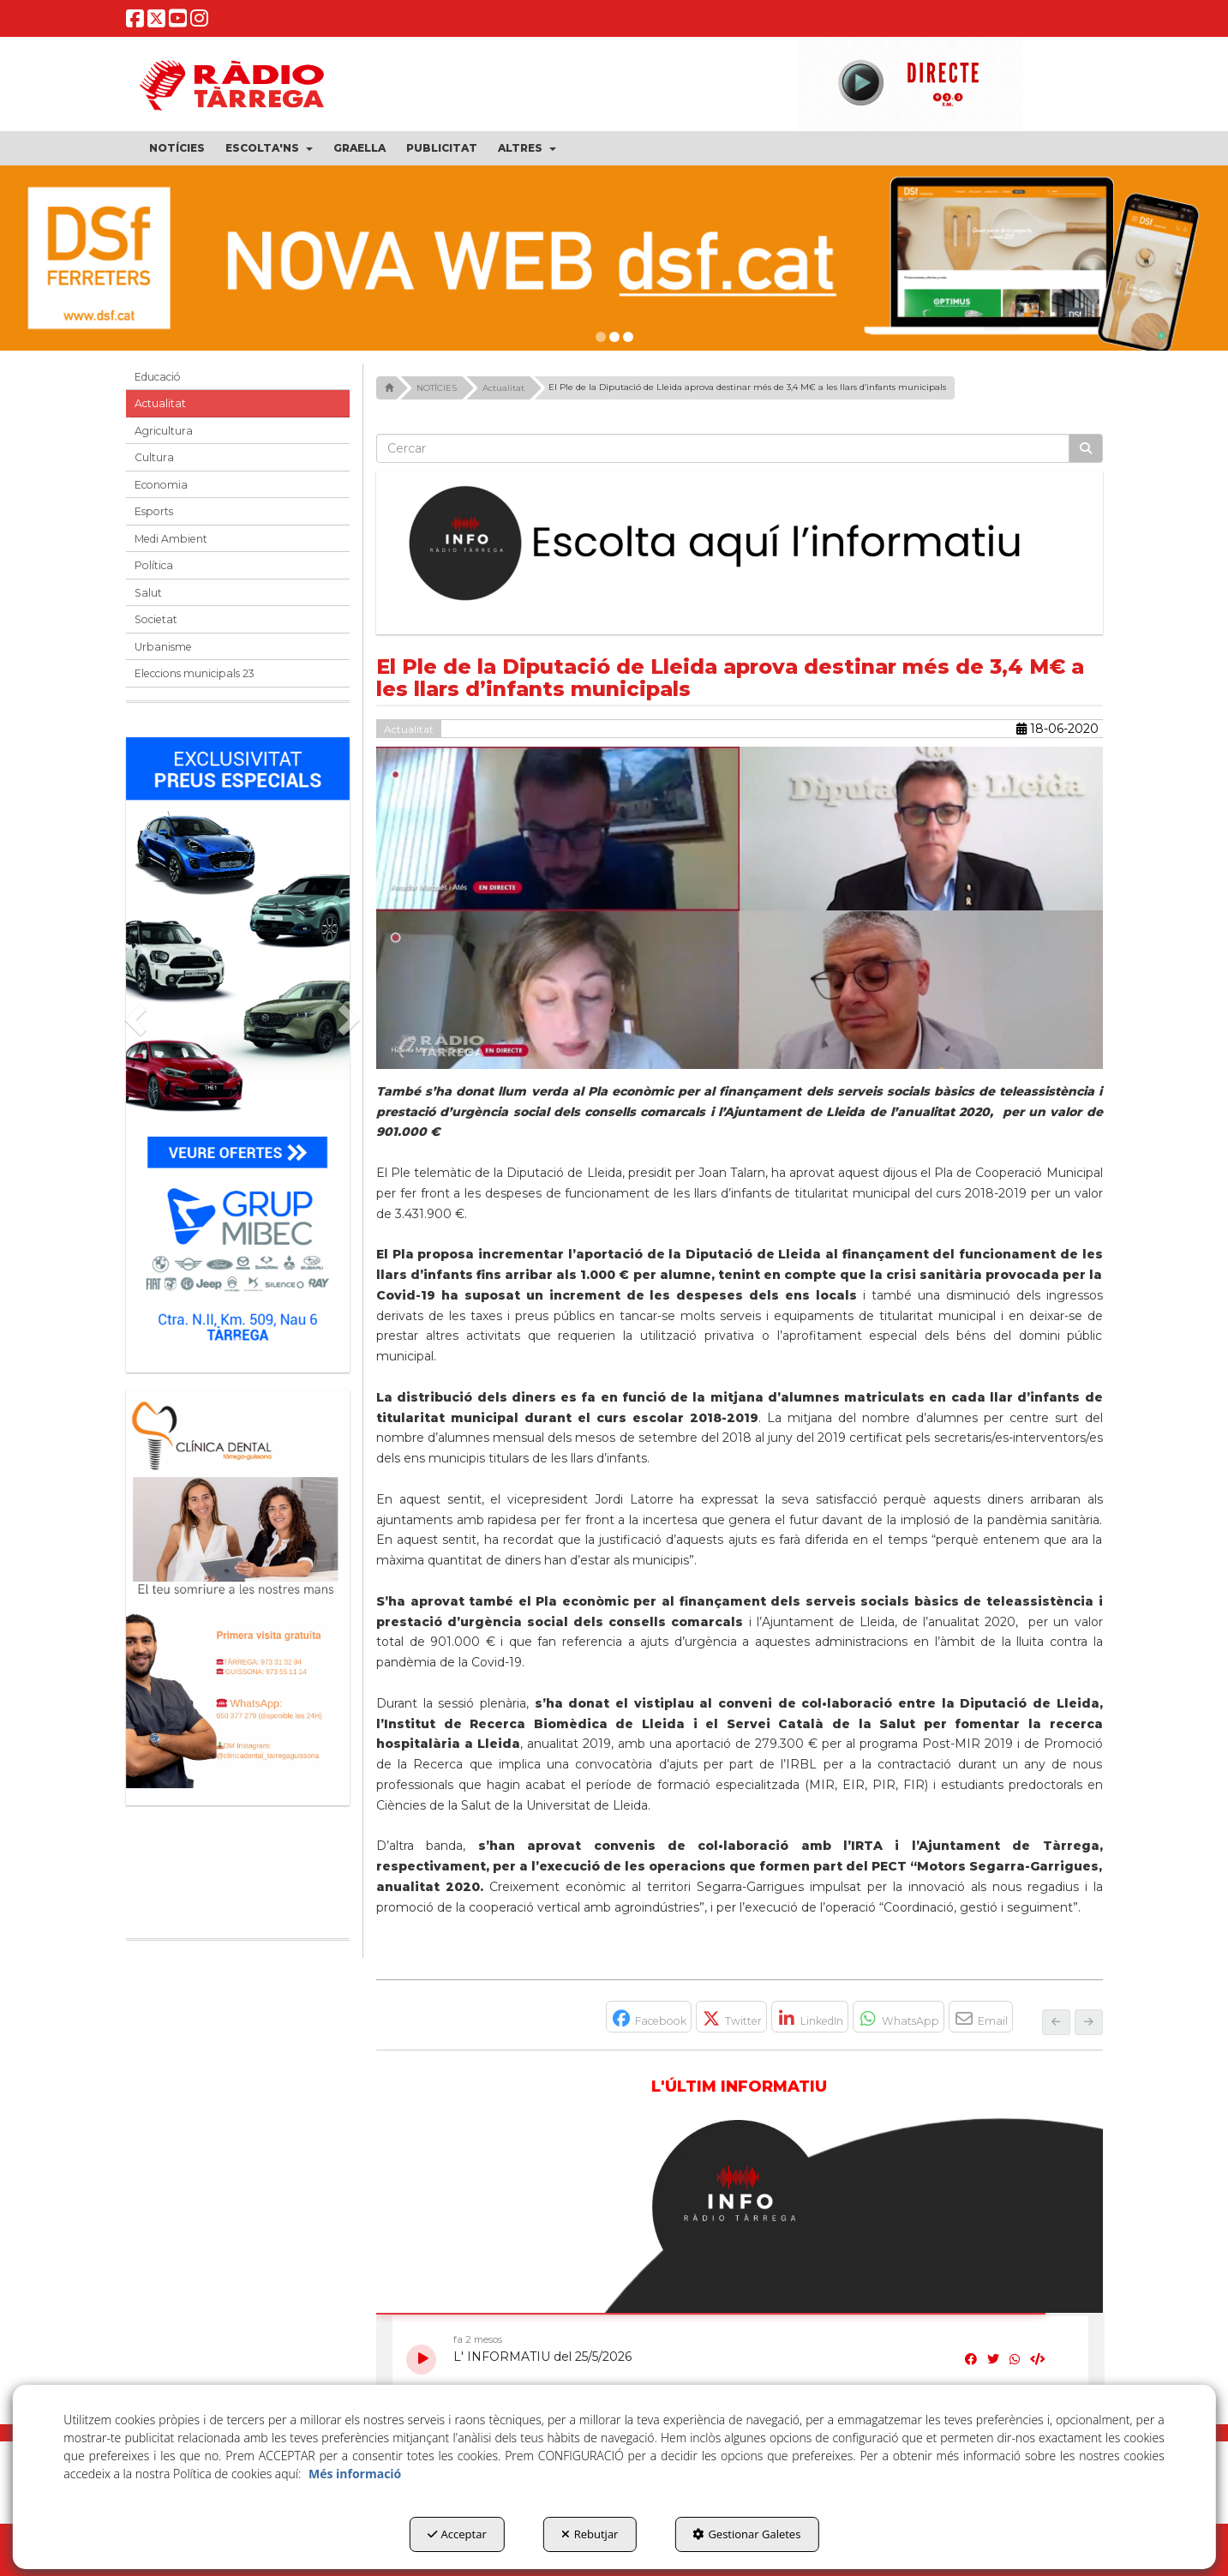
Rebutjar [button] (590, 2534)
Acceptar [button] (457, 2534)
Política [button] (154, 565)
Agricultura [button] (164, 430)
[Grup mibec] (238, 1046)
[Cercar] (1086, 448)
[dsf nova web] (614, 258)
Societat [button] (156, 619)
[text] (722, 448)
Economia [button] (161, 484)
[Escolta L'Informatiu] (739, 544)
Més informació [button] (354, 2473)
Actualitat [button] (160, 403)
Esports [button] (154, 511)
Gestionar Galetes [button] (746, 2534)
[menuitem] (177, 148)
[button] (135, 22)
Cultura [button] (154, 457)
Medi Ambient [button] (171, 538)
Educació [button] (158, 376)
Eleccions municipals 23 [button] (195, 673)
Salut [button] (148, 592)
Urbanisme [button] (163, 646)
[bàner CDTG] (238, 1589)
